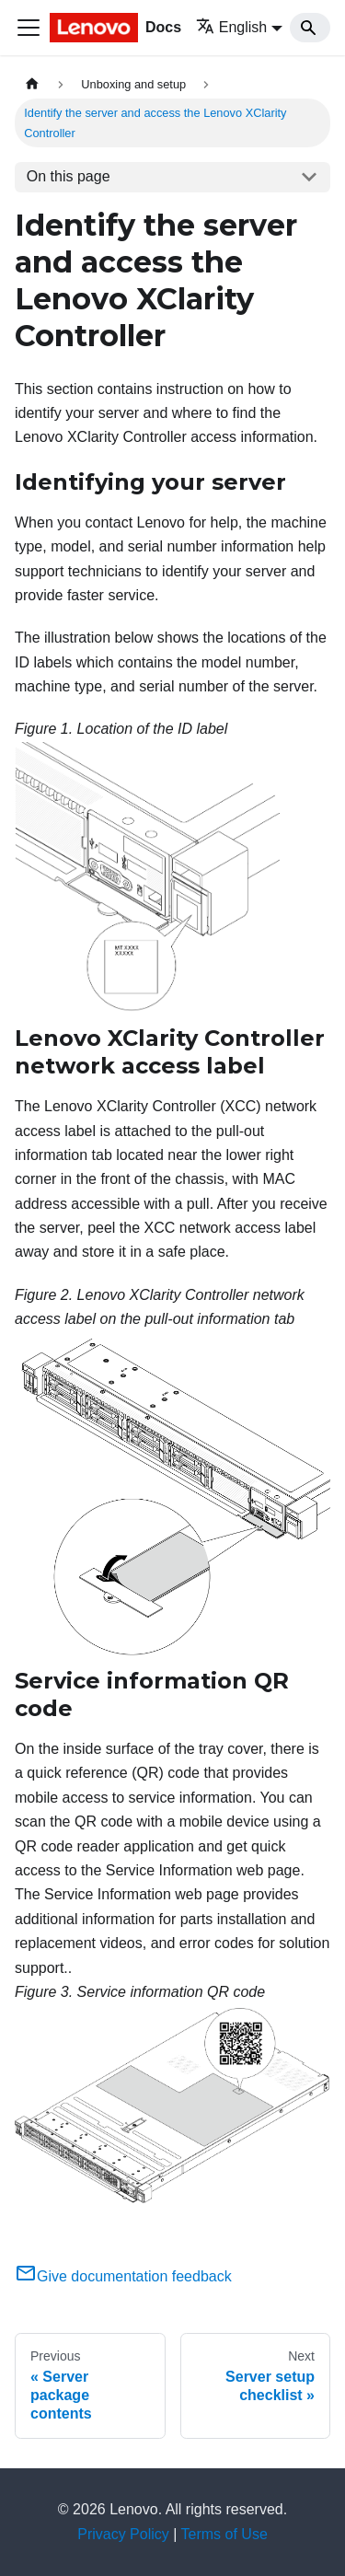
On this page (68, 176)
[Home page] (32, 84)
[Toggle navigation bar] (28, 27)
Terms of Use (224, 2534)
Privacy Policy (123, 2534)
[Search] (310, 27)
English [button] (231, 27)
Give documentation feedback (123, 2276)
